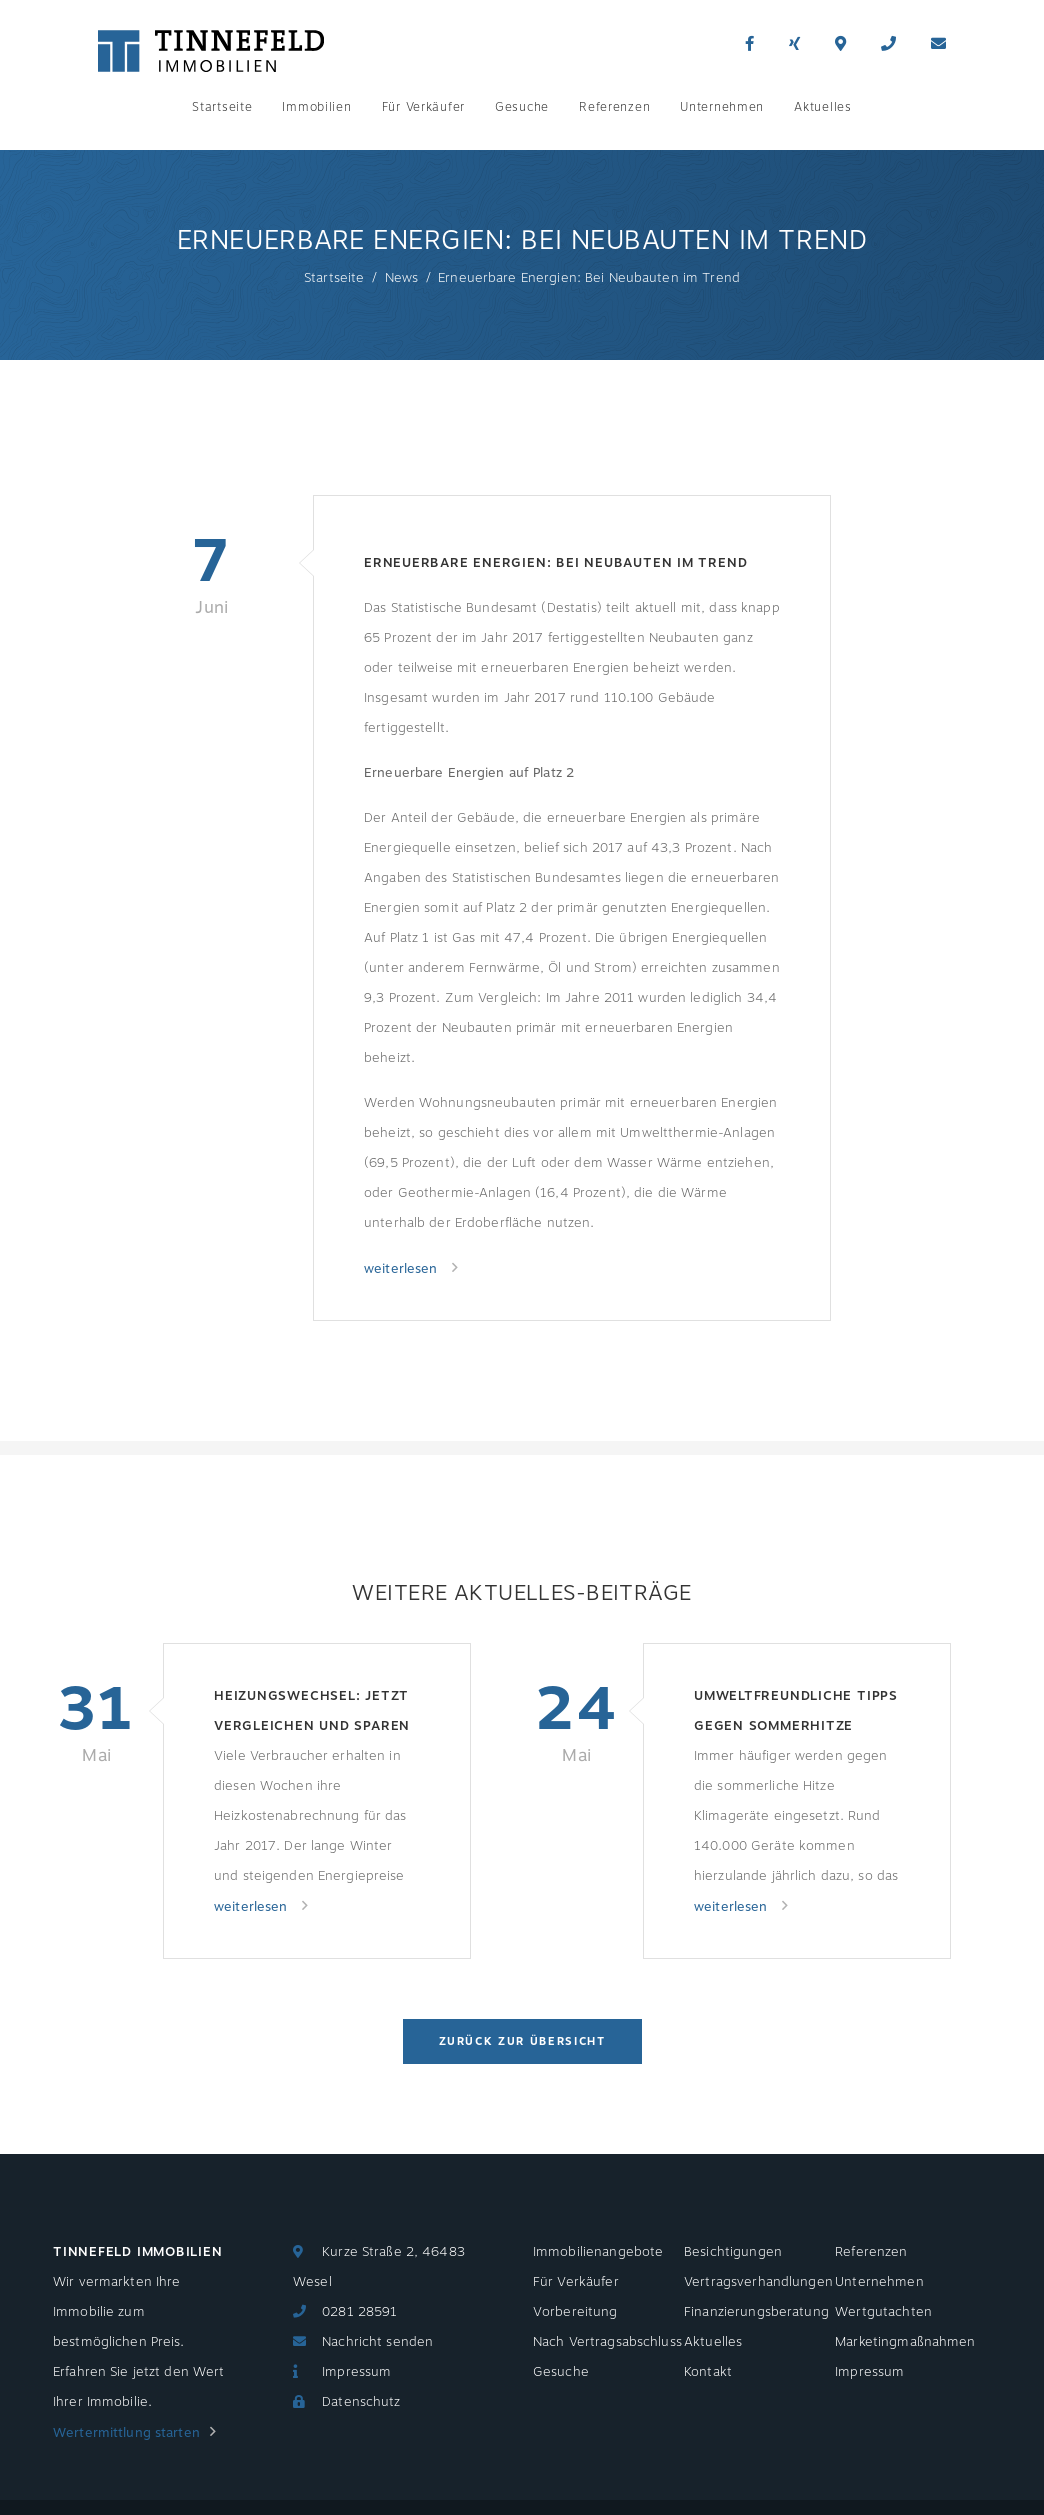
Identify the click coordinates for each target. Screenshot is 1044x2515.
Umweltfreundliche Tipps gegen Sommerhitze (796, 1711)
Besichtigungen (733, 2252)
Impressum (356, 2372)
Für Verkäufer (423, 107)
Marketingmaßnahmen (905, 2342)
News (402, 278)
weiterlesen (403, 1269)
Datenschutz (361, 2402)
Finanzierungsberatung (756, 2312)
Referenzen (614, 107)
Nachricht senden (377, 2342)
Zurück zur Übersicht (522, 2041)
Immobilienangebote (598, 2252)
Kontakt (708, 2372)
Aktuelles (822, 107)
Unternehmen (722, 107)
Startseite (222, 107)
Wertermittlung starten (126, 2433)
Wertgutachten (883, 2312)
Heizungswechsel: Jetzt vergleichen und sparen (312, 1711)
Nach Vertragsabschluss (607, 2342)
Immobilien (316, 107)
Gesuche (522, 107)
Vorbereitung (575, 2312)
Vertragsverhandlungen (758, 2282)
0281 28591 (359, 2312)
